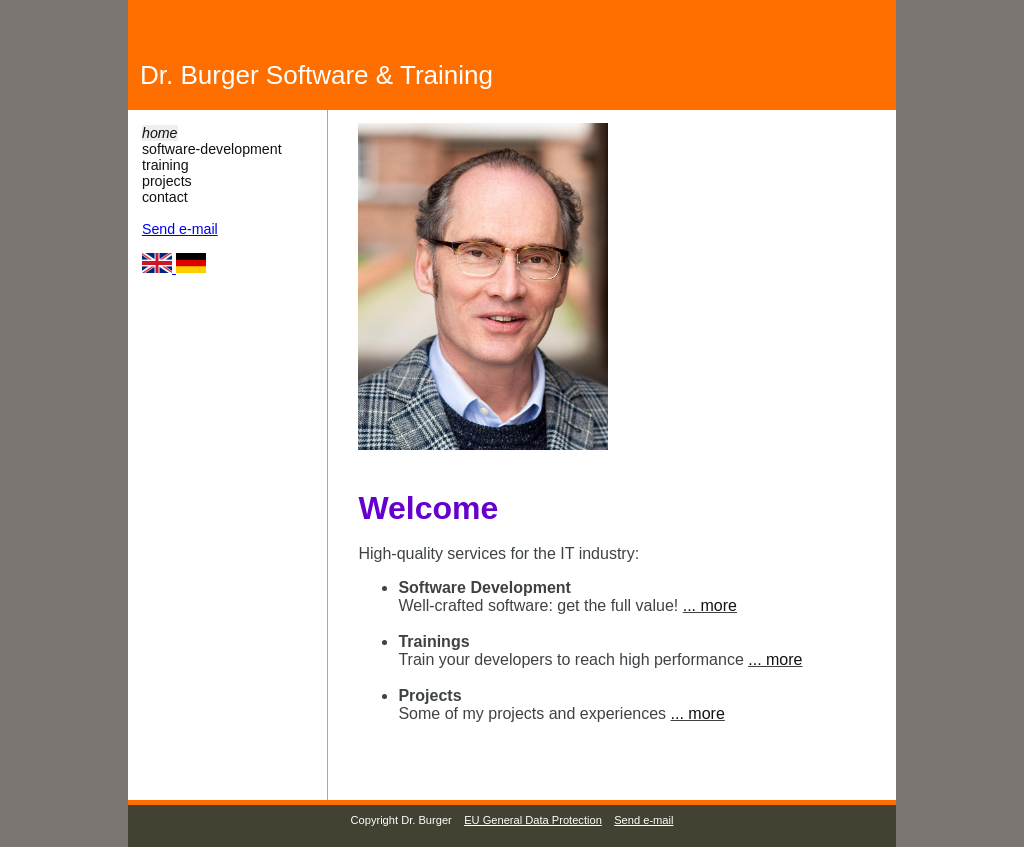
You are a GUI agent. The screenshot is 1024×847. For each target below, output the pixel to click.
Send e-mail (180, 229)
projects (167, 181)
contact (165, 197)
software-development (212, 149)
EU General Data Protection (533, 820)
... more (710, 605)
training (165, 165)
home (160, 133)
